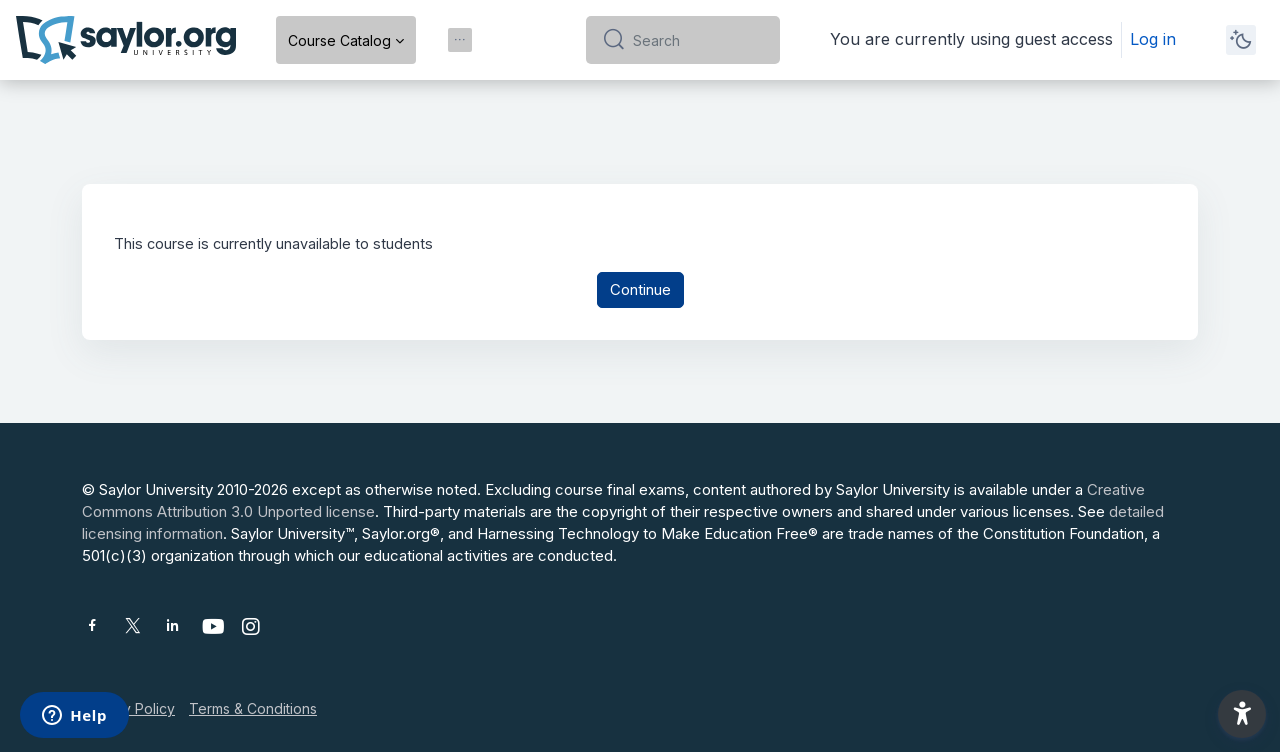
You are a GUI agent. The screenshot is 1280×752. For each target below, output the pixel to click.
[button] (1242, 714)
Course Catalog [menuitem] (339, 40)
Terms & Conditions (253, 708)
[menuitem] (460, 40)
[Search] (698, 40)
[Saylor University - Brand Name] (126, 40)
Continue (640, 291)
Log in (1153, 39)
